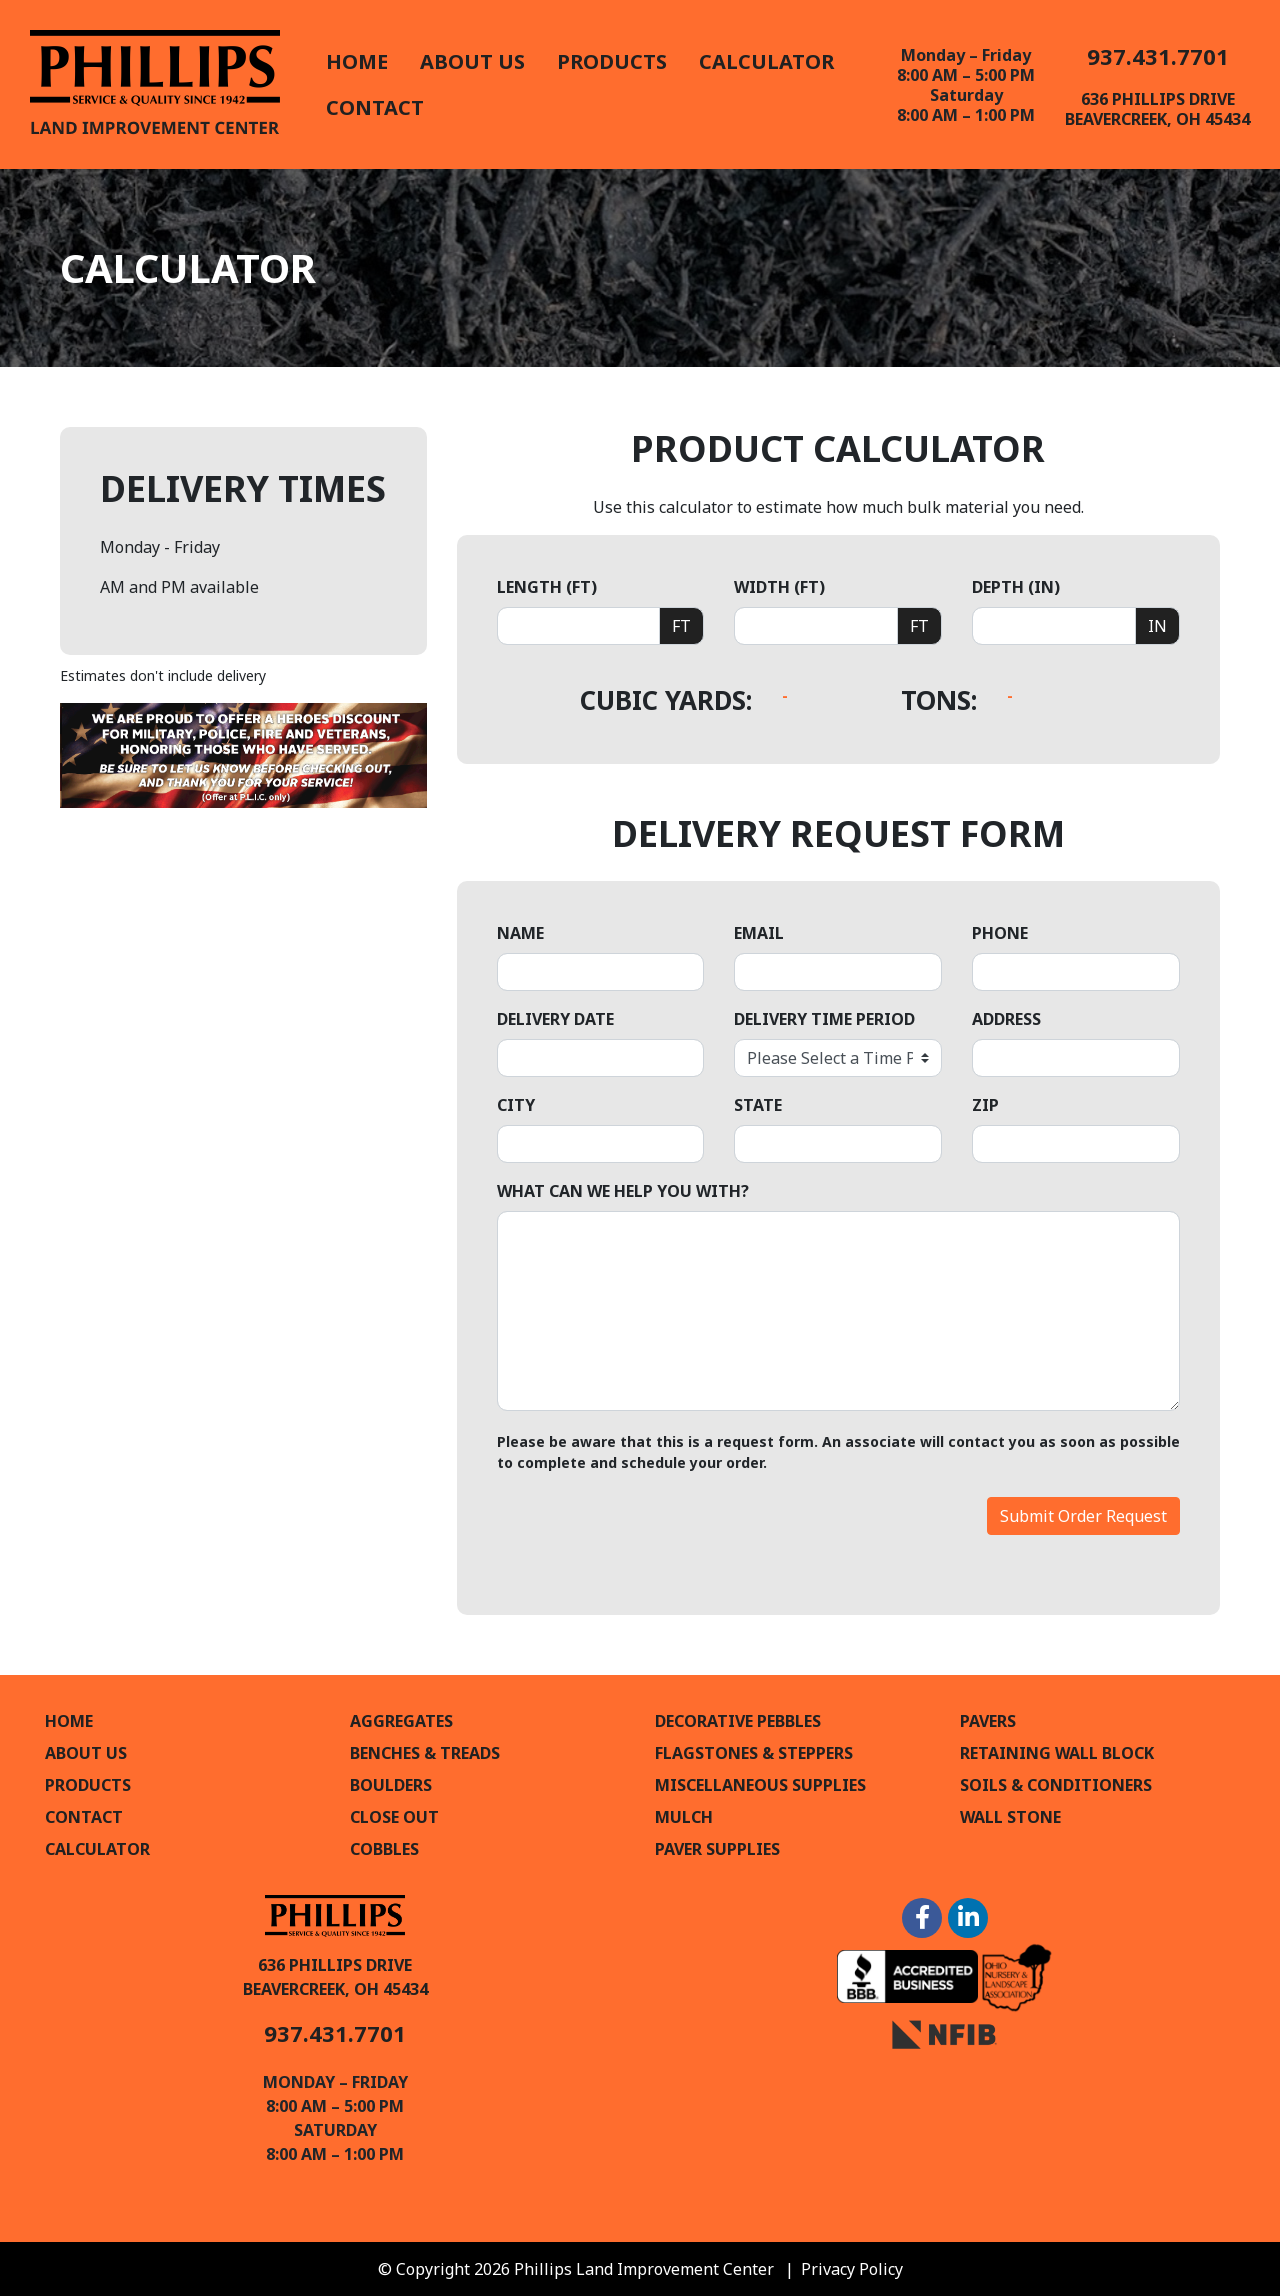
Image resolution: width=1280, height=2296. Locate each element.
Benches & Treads (425, 1753)
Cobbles (384, 1849)
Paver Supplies (717, 1849)
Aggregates (401, 1721)
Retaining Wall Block (1057, 1753)
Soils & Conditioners (1056, 1785)
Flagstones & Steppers (754, 1753)
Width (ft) (779, 587)
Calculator (766, 61)
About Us (472, 61)
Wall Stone (1010, 1817)
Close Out (394, 1817)
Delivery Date (555, 1019)
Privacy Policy (852, 2269)
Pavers (988, 1721)
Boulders (391, 1785)
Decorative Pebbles (738, 1721)
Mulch (684, 1817)
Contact (375, 107)
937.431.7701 (1158, 56)
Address (1006, 1019)
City (516, 1105)
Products (612, 61)
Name (520, 933)
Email (759, 933)
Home (357, 61)
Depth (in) (1016, 587)
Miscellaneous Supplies (760, 1785)
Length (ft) (547, 587)
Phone (1000, 933)
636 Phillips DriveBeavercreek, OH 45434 (1157, 109)
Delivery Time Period (824, 1019)
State (758, 1105)
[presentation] (649, 1536)
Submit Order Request (1083, 1516)
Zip (985, 1105)
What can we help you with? (623, 1191)
